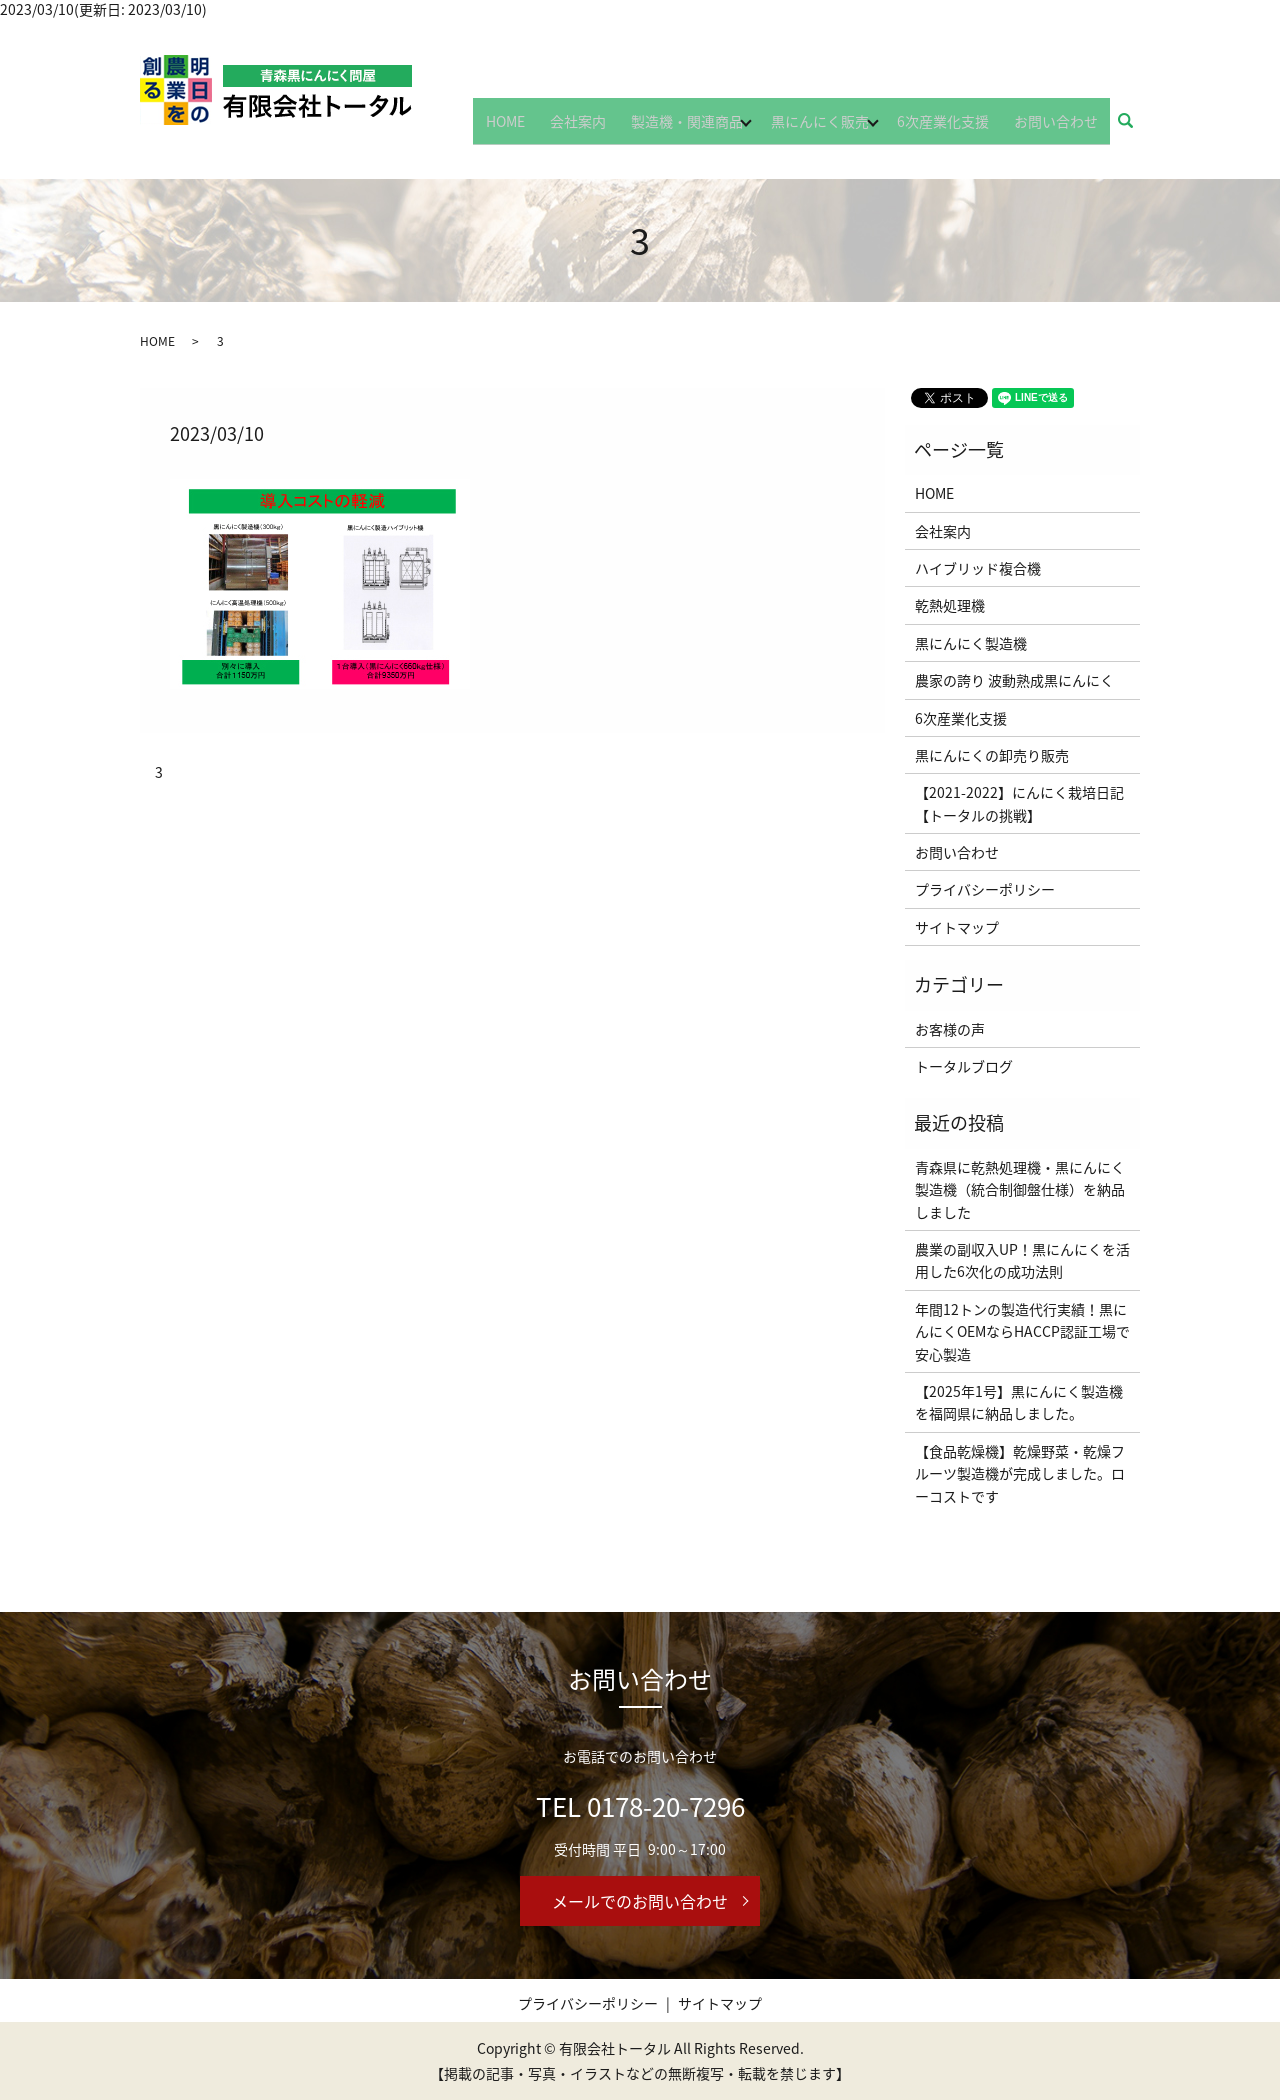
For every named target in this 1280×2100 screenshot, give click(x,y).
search (1136, 128)
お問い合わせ (1061, 127)
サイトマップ (957, 927)
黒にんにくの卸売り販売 (992, 755)
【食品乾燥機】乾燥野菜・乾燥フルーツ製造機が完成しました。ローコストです (1020, 1473)
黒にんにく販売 (836, 127)
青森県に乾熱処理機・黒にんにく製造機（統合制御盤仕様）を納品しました (1020, 1189)
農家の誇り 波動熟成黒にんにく (1014, 680)
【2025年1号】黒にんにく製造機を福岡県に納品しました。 (1019, 1402)
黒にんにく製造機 (971, 643)
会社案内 (605, 127)
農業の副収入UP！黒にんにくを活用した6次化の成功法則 (1022, 1260)
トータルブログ (964, 1066)
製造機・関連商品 (703, 127)
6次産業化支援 (959, 127)
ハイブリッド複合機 (978, 568)
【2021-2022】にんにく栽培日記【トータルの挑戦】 (1019, 803)
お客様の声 (950, 1029)
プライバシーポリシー (985, 889)
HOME (543, 127)
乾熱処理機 (950, 605)
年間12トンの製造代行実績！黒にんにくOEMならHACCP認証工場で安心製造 (1022, 1331)
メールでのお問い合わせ (640, 1901)
